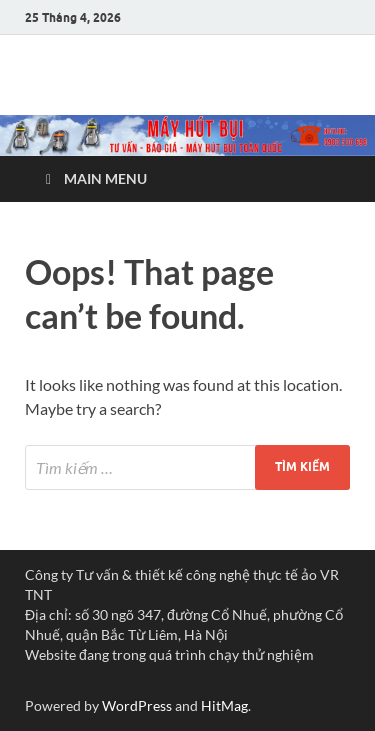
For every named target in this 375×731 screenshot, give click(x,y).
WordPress (137, 705)
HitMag (224, 705)
